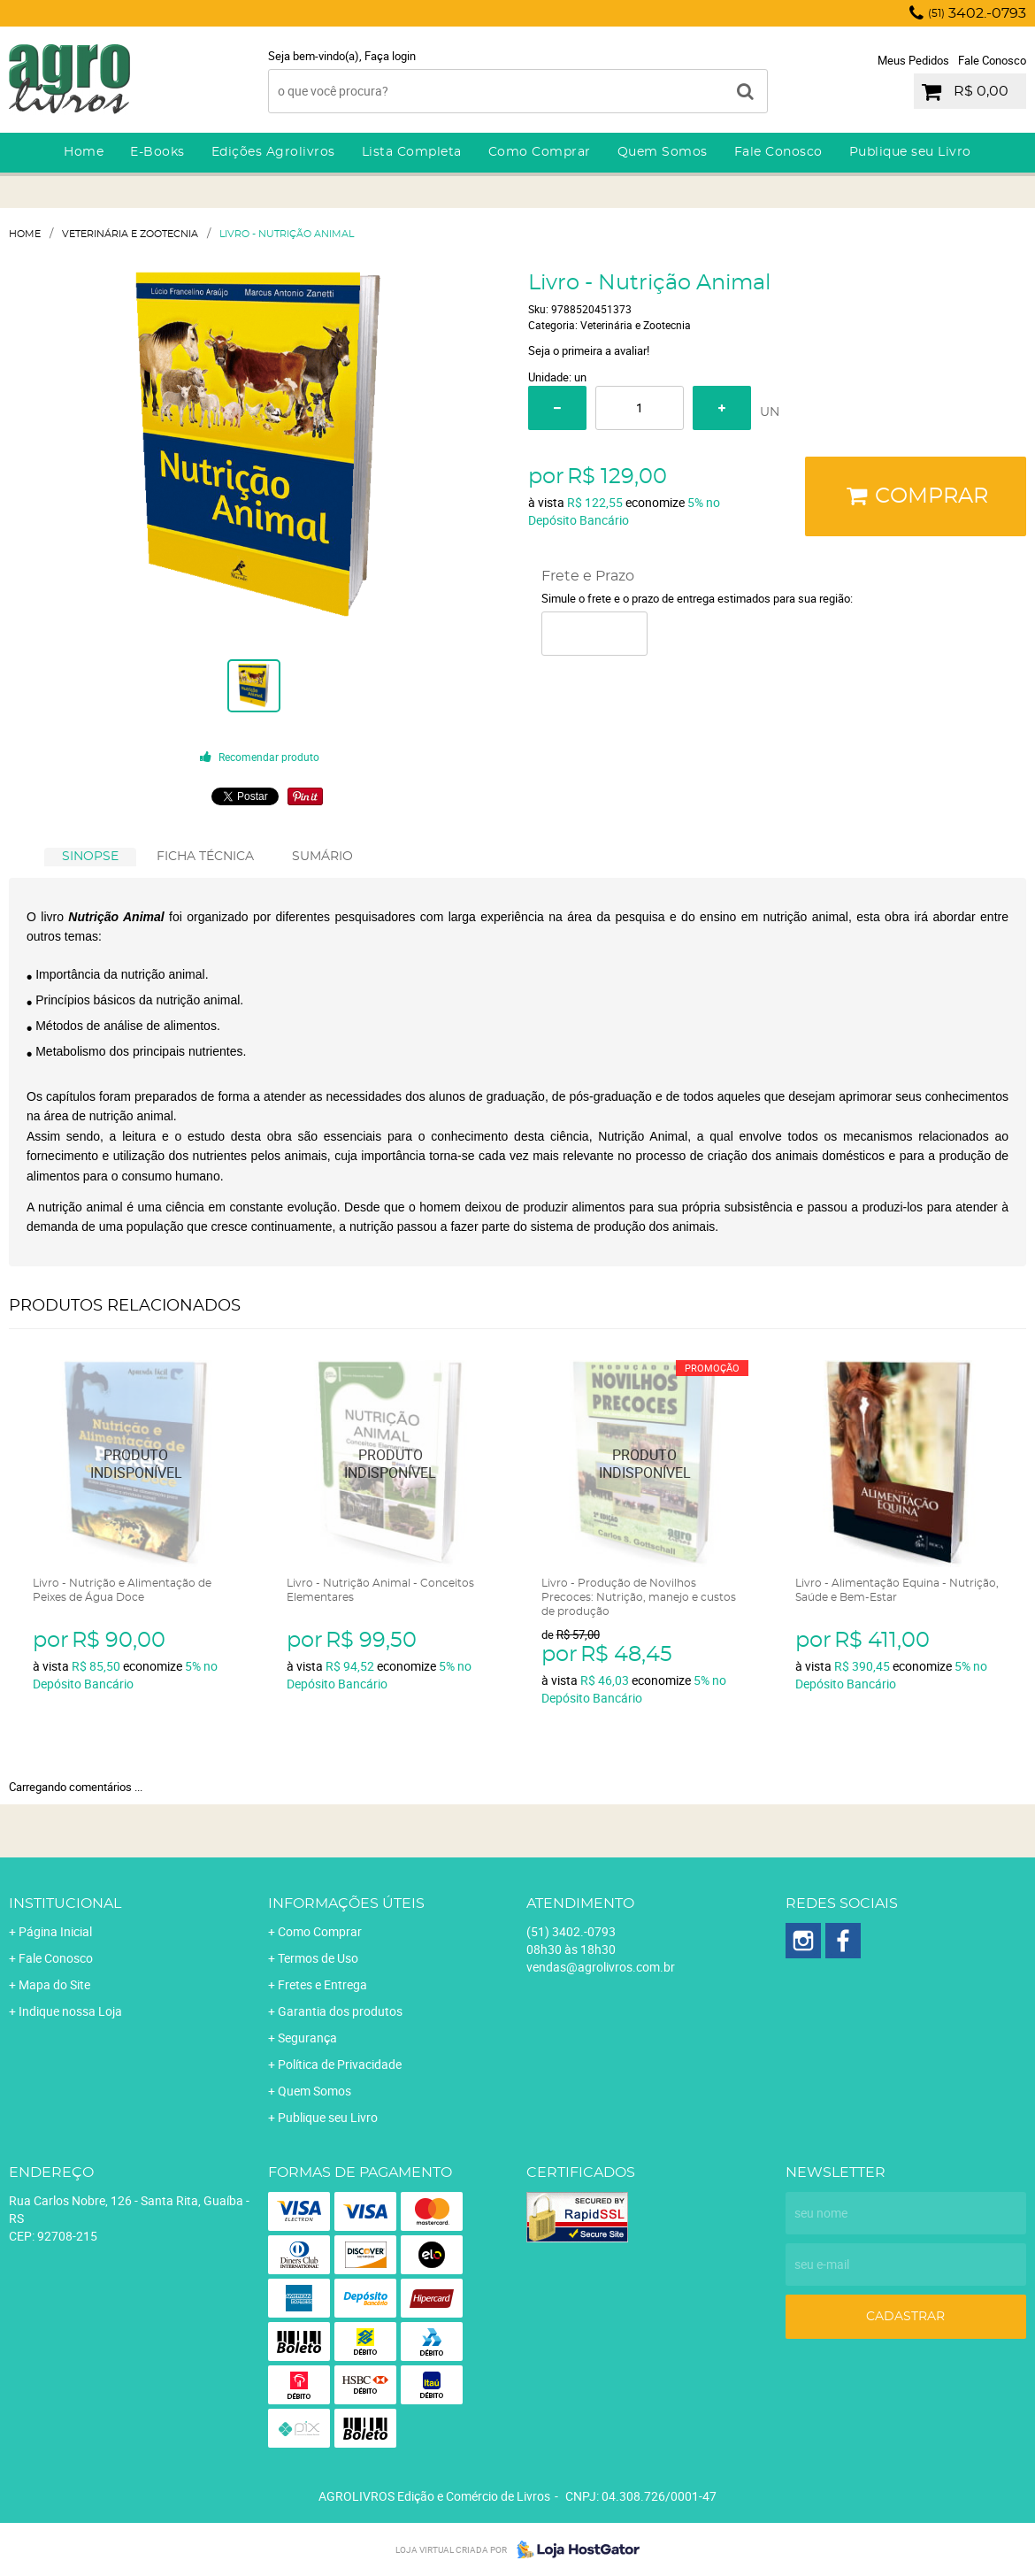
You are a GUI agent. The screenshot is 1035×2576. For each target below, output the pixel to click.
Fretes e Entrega (322, 1984)
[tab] (90, 857)
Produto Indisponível (137, 1464)
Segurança (307, 2037)
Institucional (65, 1903)
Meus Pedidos (913, 60)
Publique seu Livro (910, 152)
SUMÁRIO (322, 856)
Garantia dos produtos (340, 2011)
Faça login (390, 56)
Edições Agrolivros (273, 152)
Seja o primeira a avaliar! (588, 350)
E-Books (157, 152)
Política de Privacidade (340, 2064)
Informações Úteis (346, 1903)
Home (84, 152)
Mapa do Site (54, 1984)
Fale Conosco (992, 60)
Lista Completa (412, 152)
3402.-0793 (977, 13)
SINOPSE (90, 856)
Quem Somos (662, 152)
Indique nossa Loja (70, 2011)
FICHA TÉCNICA (205, 856)
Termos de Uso (318, 1957)
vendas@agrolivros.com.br (600, 1966)
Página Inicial (55, 1931)
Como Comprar (539, 152)
